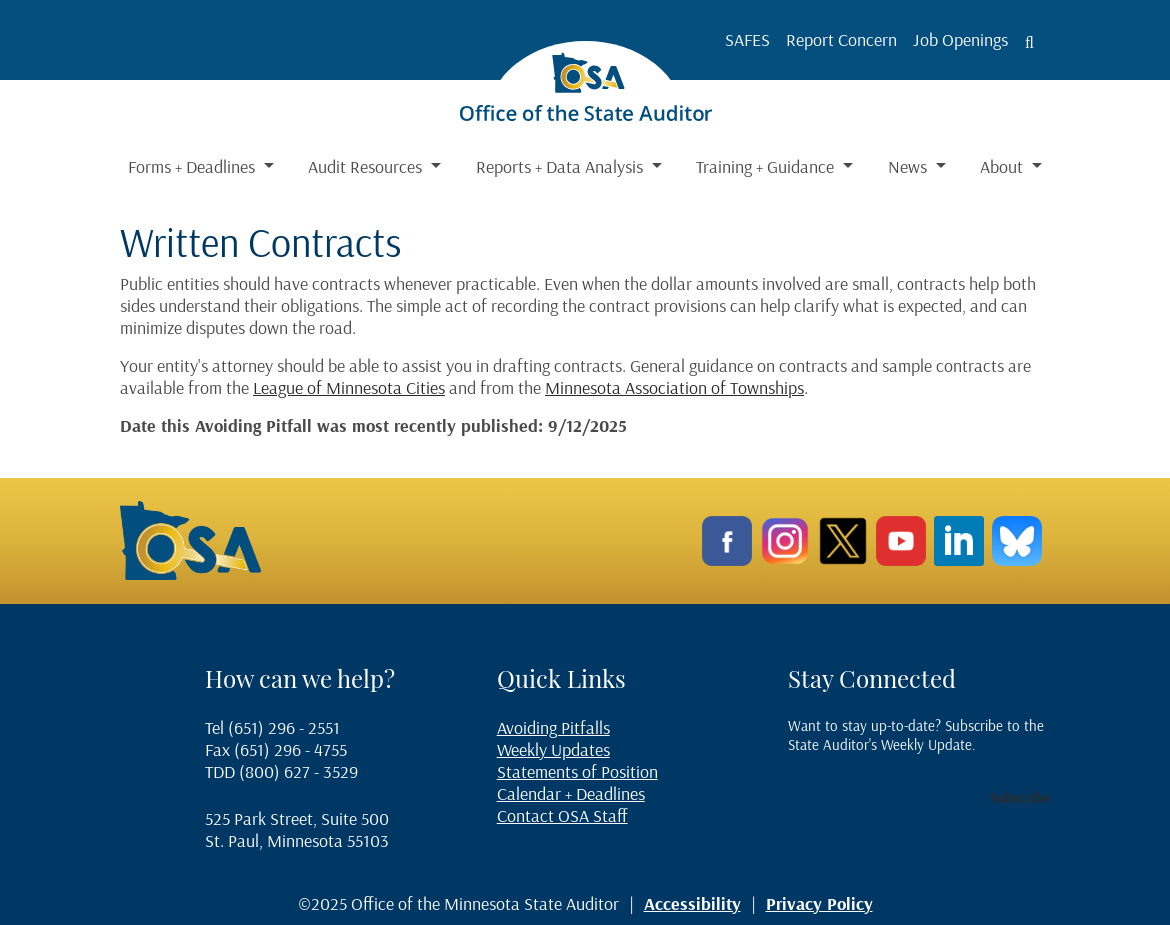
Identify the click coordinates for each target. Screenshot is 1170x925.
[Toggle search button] (1029, 42)
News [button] (909, 166)
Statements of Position (577, 771)
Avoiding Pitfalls (553, 727)
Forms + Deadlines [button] (193, 166)
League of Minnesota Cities (349, 387)
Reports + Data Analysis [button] (561, 166)
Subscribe (1020, 797)
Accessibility (692, 903)
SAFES (747, 39)
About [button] (1003, 166)
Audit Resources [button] (367, 166)
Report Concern (841, 39)
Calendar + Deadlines (571, 793)
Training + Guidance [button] (767, 166)
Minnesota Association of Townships (674, 387)
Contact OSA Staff (562, 815)
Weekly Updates (553, 749)
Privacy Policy (819, 903)
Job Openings (960, 39)
